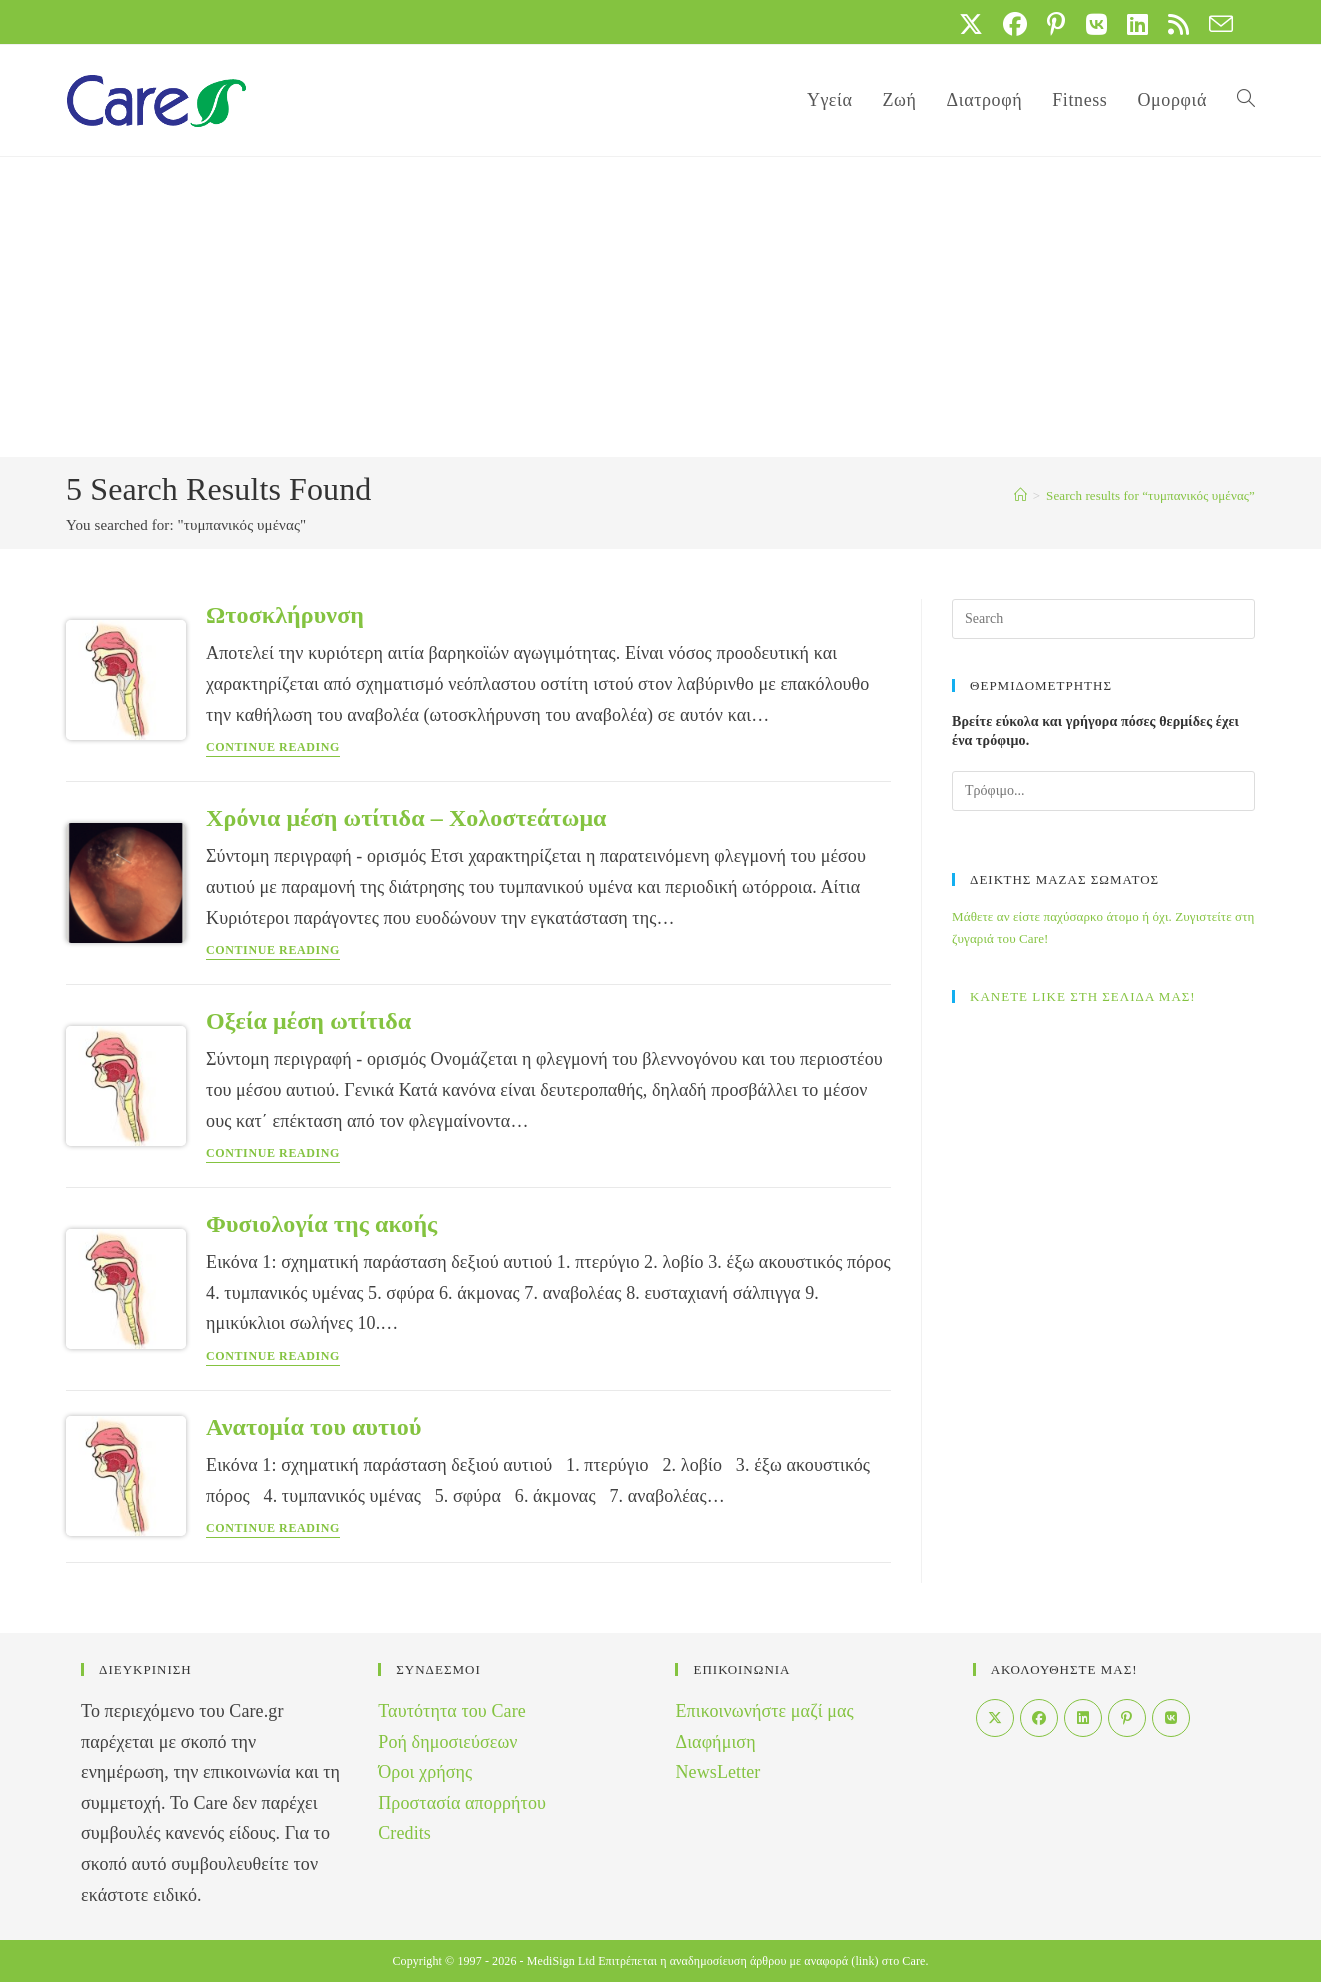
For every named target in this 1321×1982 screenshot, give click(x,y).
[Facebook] (1039, 1718)
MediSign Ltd (561, 1961)
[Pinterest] (1127, 1718)
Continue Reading (273, 747)
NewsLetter (717, 1772)
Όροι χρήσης (425, 1772)
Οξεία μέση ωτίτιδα (308, 1021)
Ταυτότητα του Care (452, 1711)
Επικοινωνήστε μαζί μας (764, 1711)
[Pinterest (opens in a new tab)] (1056, 24)
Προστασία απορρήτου (462, 1803)
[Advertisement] (661, 307)
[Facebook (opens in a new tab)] (1015, 24)
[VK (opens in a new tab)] (1096, 24)
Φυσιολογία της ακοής (321, 1224)
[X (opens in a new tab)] (971, 24)
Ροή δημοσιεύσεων (447, 1742)
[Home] (1020, 495)
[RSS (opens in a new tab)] (1178, 24)
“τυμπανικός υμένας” (1150, 495)
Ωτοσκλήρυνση (285, 615)
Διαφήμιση (715, 1742)
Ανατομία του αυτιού (313, 1427)
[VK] (1171, 1718)
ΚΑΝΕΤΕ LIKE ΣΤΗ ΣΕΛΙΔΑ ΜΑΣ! (1083, 996)
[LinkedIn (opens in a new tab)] (1137, 24)
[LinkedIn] (1083, 1718)
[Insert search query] (1103, 619)
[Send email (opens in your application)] (1216, 24)
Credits (404, 1833)
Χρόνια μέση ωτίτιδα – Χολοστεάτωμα (406, 818)
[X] (995, 1718)
